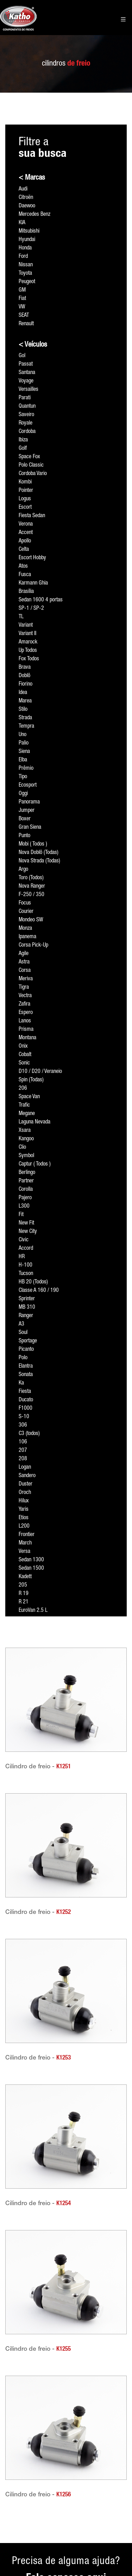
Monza (25, 929)
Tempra (26, 726)
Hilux (24, 1501)
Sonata (26, 1375)
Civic (24, 1240)
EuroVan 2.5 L (33, 1611)
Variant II (27, 634)
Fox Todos (29, 659)
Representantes (21, 2469)
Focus (25, 903)
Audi (23, 189)
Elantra (26, 1366)
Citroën (26, 198)
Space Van (29, 1097)
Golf (23, 449)
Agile (24, 954)
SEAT (24, 316)
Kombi (25, 482)
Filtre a (43, 148)
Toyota (25, 273)
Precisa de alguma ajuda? (66, 2381)
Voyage (26, 381)
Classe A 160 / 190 (39, 1291)
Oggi (23, 794)
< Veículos (33, 345)
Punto (24, 836)
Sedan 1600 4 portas (41, 600)
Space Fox (29, 457)
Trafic (24, 1105)
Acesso (12, 2423)
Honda (25, 248)
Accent (26, 533)
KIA (22, 223)
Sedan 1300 (31, 1560)
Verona (26, 524)
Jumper (26, 811)
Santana (27, 373)
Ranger (26, 1316)
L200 (24, 1526)
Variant (26, 625)
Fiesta (25, 1392)
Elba (23, 760)
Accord (26, 1249)
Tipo (23, 777)
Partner (26, 1181)
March (25, 1543)
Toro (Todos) (31, 878)
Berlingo (27, 1173)
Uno (22, 735)
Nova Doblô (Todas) (38, 853)
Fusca (25, 575)
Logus (25, 499)
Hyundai (27, 240)
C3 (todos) (29, 1434)
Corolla (26, 1190)
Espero (26, 1013)
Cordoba (27, 432)
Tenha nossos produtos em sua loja (19, 2491)
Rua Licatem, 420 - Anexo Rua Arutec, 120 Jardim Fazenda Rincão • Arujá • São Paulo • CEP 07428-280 (109, 2478)
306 (23, 1425)
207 (23, 1451)
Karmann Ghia (33, 583)
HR (22, 1257)
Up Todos (28, 651)
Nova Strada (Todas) (39, 861)
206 (23, 1089)
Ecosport (28, 785)
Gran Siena (30, 827)
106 (23, 1442)
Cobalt (25, 1055)
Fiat (22, 299)
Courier (26, 912)
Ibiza (23, 440)
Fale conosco (18, 2512)
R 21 (24, 1602)
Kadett (25, 1577)
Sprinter (27, 1299)
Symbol (26, 1156)
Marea (25, 701)
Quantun (27, 406)
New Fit (26, 1223)
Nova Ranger (32, 886)
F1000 (25, 1409)
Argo (23, 870)
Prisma (26, 1030)
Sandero (27, 1476)
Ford (23, 257)
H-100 (25, 1265)
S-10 (24, 1417)
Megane (27, 1114)
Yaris (24, 1510)
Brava (25, 667)
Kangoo (26, 1139)
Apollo (25, 541)
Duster (25, 1484)
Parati (25, 398)
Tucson (26, 1274)
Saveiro (26, 415)
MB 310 (27, 1307)
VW (22, 307)
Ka (21, 1383)
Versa (24, 1552)
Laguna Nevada (34, 1122)
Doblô (24, 676)
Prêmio (26, 769)
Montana (27, 1038)
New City (28, 1232)
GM (22, 290)
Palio (24, 743)
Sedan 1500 (31, 1568)
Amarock (28, 642)
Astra (24, 962)
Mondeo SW (31, 920)
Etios (24, 1518)
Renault (26, 324)
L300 (24, 1206)
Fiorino (25, 684)
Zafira (24, 1004)
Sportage (28, 1341)
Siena (24, 752)
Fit (21, 1215)
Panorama (29, 802)
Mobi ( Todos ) (33, 844)
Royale (25, 423)
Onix (23, 1046)
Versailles (28, 390)
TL (21, 617)
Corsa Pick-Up (33, 945)
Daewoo (27, 206)
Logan (25, 1467)
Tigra (24, 987)
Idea (23, 693)
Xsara (25, 1131)
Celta (24, 550)
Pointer (26, 491)
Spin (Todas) (31, 1080)
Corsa (25, 971)
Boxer (25, 819)
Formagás (59, 2457)
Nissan (26, 265)
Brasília (26, 592)
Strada (25, 718)
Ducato (26, 1400)
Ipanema (27, 937)
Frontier (26, 1535)
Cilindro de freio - (38, 1767)
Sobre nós (15, 2457)
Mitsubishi (29, 231)
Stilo (23, 710)
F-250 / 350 (31, 895)
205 (23, 1585)
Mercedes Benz (34, 215)
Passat (26, 364)
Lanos (25, 1021)
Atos (23, 566)
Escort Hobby (32, 558)
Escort (25, 507)
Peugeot (27, 282)
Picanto (26, 1350)
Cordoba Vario (33, 474)
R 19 (24, 1594)
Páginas (57, 2423)
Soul (23, 1333)
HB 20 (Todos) (33, 1282)
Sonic (24, 1063)
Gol (22, 356)
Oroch (25, 1493)
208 (23, 1459)
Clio (22, 1147)
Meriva (26, 979)
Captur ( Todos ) (35, 1164)
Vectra (25, 996)
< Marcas (32, 178)
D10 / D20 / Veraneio (40, 1072)
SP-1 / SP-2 (31, 609)
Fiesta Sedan (32, 516)
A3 (21, 1324)
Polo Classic (31, 465)
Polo (23, 1358)
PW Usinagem (63, 2444)
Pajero (25, 1198)
